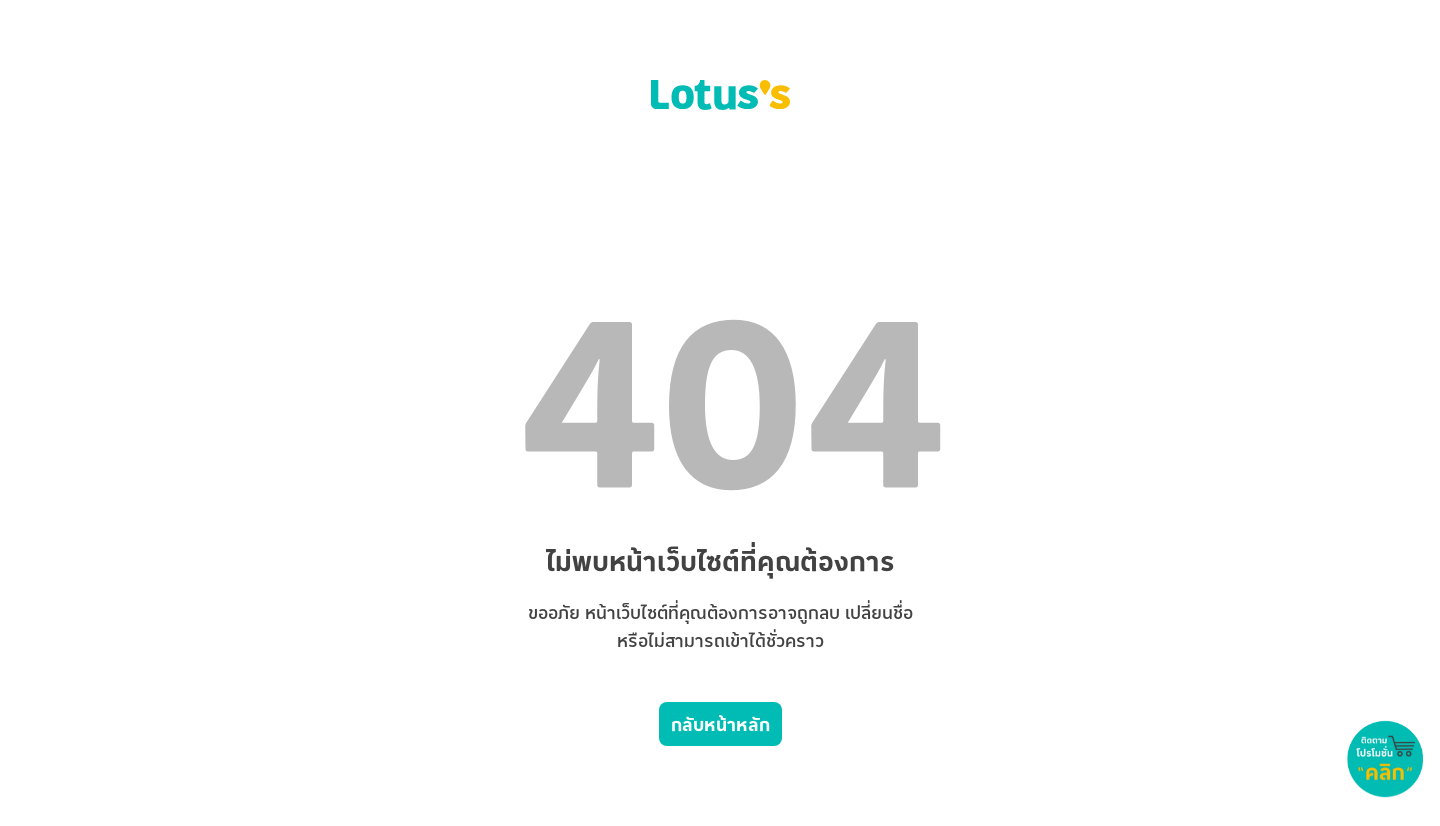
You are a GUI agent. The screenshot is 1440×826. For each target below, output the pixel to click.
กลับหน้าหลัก (720, 724)
